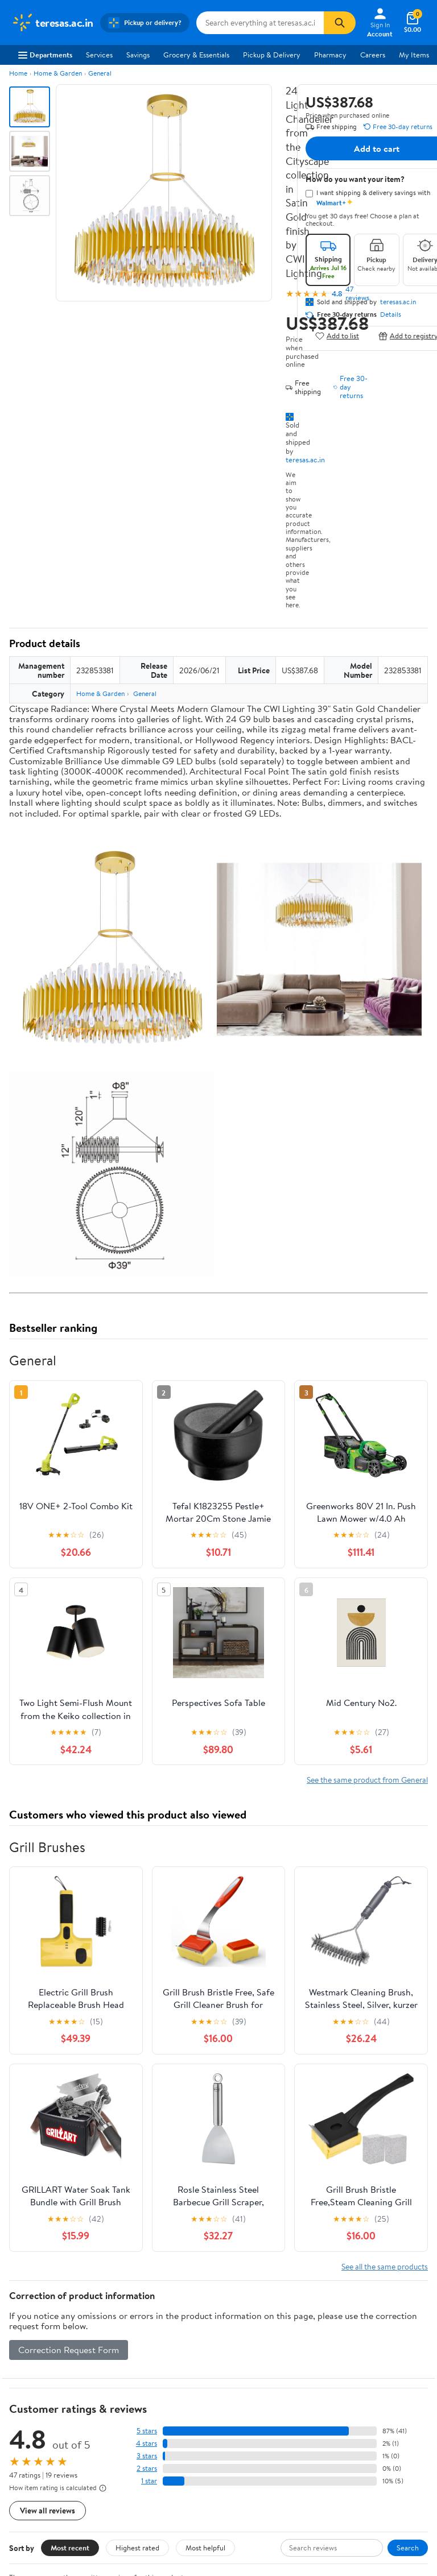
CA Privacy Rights (40, 2468)
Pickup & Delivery (271, 54)
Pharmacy (330, 54)
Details (390, 314)
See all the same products (384, 1873)
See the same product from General (367, 1386)
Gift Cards (171, 2376)
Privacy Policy (34, 2452)
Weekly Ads (347, 2260)
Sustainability (32, 2376)
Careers (372, 54)
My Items (414, 54)
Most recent (70, 2155)
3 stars (147, 2063)
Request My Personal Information (64, 2484)
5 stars (147, 2038)
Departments (45, 54)
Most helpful (205, 2155)
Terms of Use (32, 2437)
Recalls (311, 2344)
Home (18, 73)
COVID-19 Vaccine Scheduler (347, 2313)
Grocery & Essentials (196, 54)
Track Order (278, 2260)
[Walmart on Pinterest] (295, 2493)
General (100, 73)
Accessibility (320, 2360)
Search (408, 2155)
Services (99, 54)
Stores (165, 2329)
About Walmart (35, 2313)
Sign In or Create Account (113, 2260)
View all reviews (47, 2117)
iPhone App (246, 2437)
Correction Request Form (68, 1956)
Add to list (337, 336)
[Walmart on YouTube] (275, 2493)
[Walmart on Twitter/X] (254, 2493)
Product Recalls (325, 2376)
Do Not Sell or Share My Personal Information (84, 2499)
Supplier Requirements (47, 2391)
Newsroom (28, 2344)
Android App (248, 2452)
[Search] (340, 22)
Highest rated (137, 2155)
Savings (138, 54)
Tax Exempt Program (333, 2391)
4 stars (146, 2050)
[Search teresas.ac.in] (260, 22)
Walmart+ (171, 2360)
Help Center (206, 2260)
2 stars (147, 2075)
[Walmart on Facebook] (234, 2493)
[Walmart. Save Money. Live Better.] (52, 23)
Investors (25, 2360)
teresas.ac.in (305, 459)
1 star (149, 2088)
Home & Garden (58, 73)
